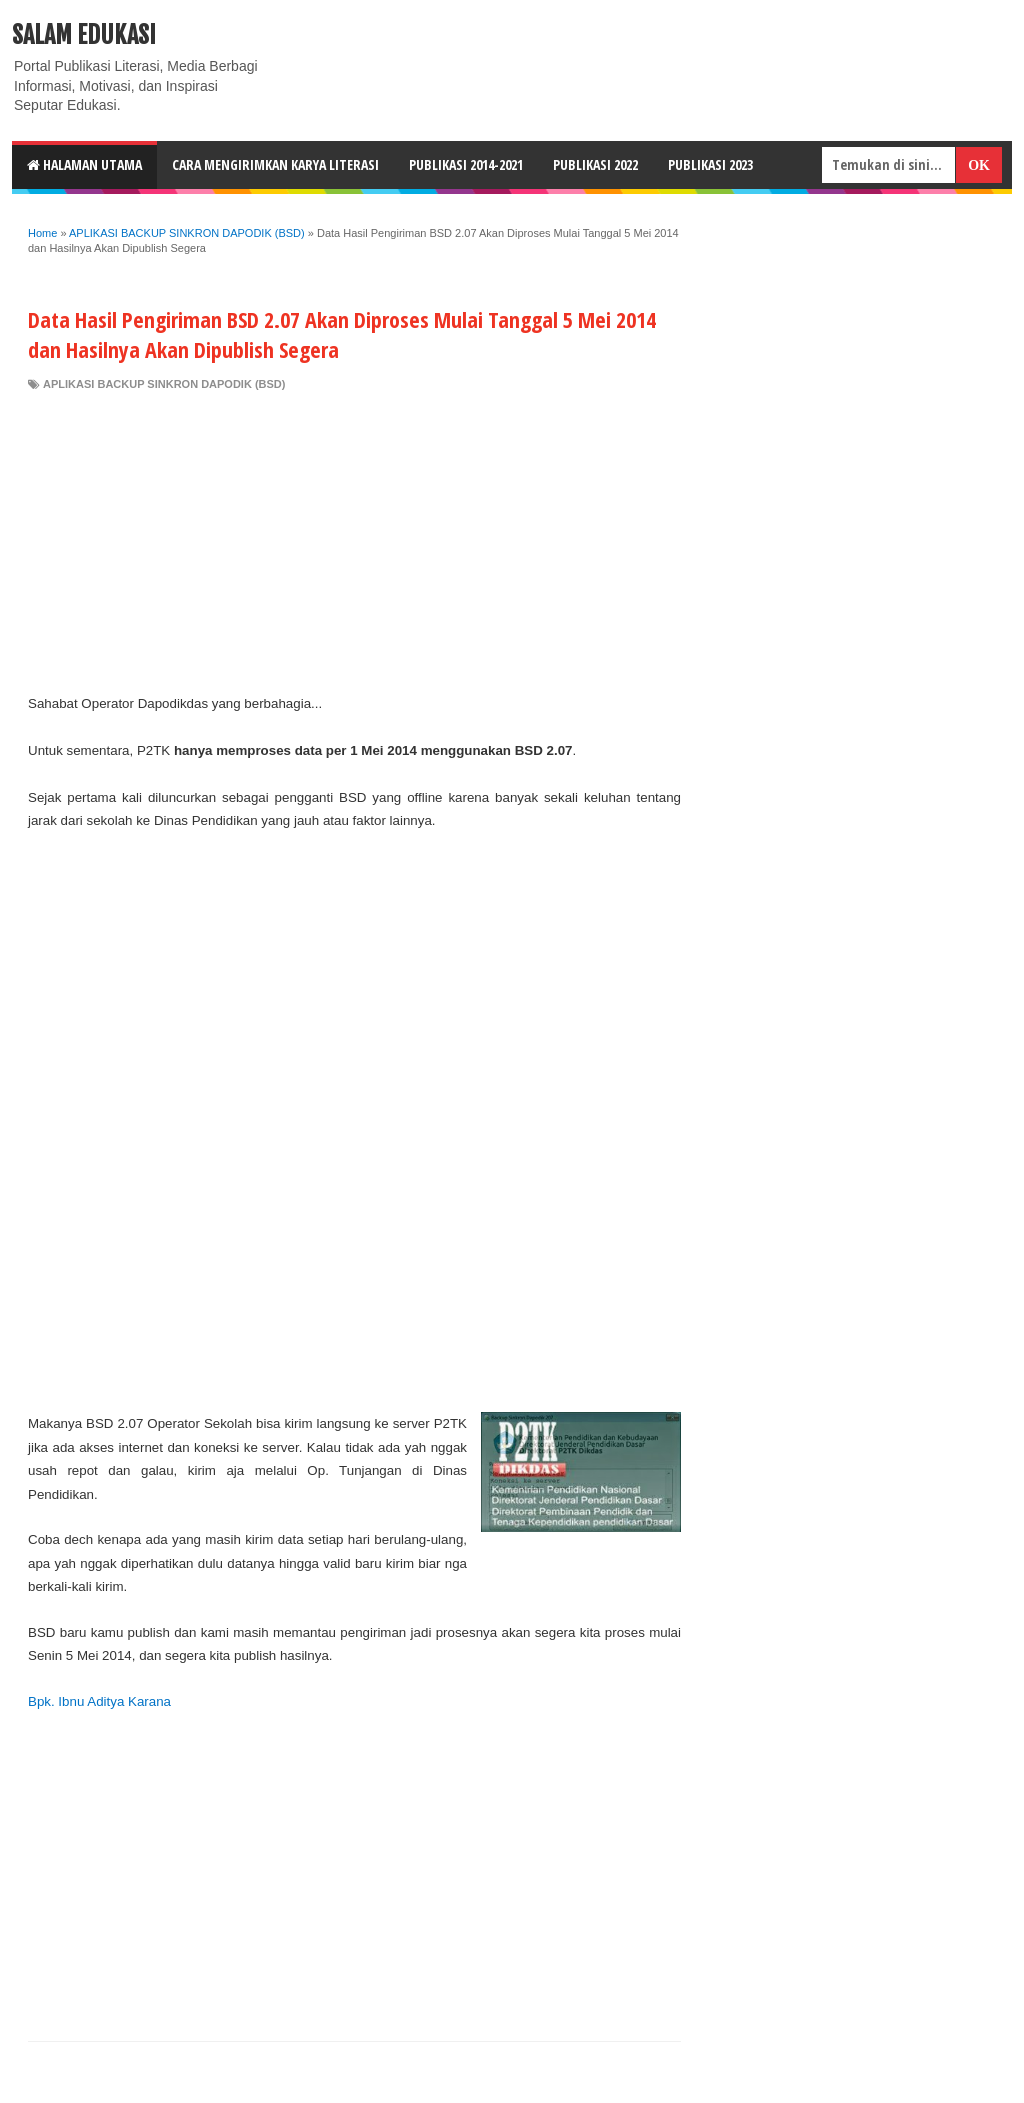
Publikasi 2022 (595, 164)
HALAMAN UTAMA (84, 164)
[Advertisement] (354, 542)
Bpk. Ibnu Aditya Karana (99, 1701)
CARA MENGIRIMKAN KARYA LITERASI (275, 164)
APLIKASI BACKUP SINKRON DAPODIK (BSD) (164, 384)
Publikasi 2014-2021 (466, 164)
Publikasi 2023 (710, 164)
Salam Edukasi (84, 35)
